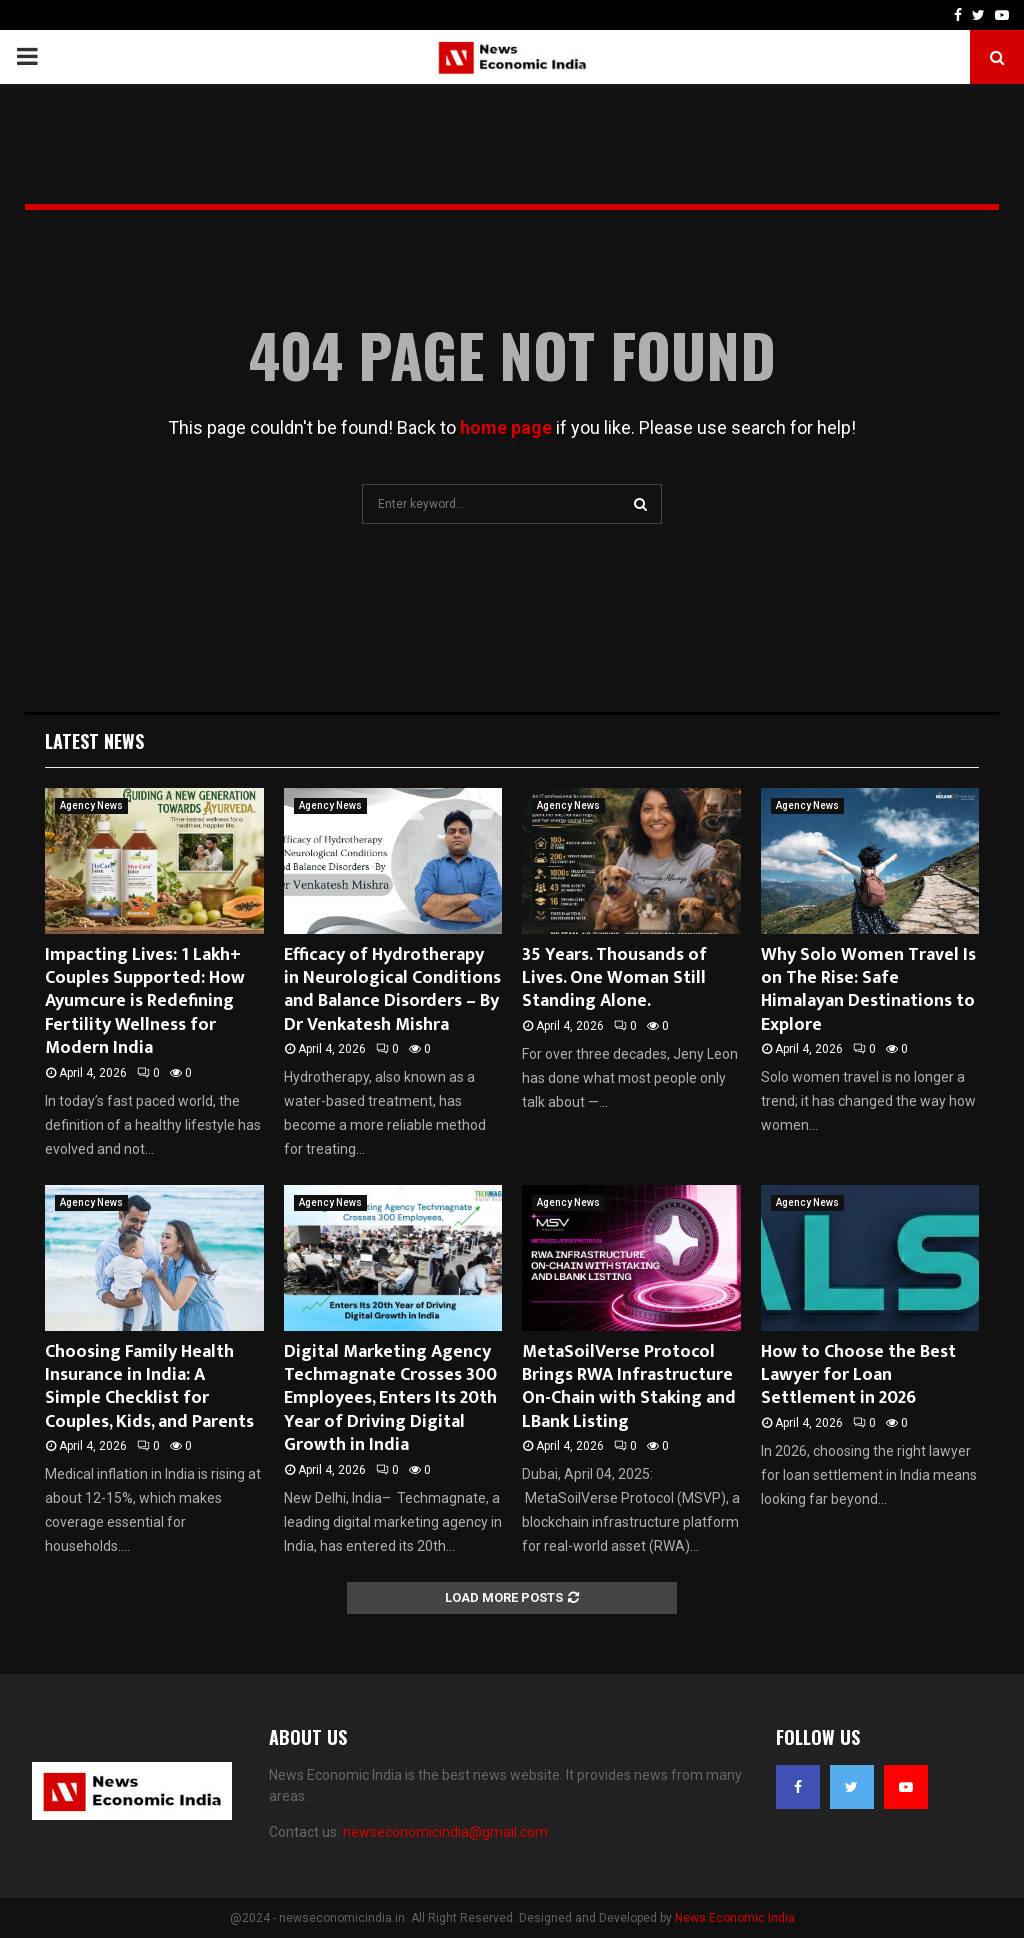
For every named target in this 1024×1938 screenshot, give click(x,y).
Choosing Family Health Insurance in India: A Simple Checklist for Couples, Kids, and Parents (149, 1387)
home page (506, 427)
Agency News (91, 805)
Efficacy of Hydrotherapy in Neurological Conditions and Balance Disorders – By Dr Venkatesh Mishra (392, 990)
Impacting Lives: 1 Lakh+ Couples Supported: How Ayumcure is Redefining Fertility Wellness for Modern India (145, 1002)
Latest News (94, 741)
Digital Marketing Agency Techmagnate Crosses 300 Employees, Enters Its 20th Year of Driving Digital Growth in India (390, 1399)
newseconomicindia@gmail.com (445, 1832)
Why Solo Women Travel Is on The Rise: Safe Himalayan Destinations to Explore (868, 990)
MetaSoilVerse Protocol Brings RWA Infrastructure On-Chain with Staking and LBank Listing (629, 1387)
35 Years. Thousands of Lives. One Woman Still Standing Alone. (614, 978)
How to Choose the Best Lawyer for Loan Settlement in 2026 (858, 1375)
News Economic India (735, 1918)
